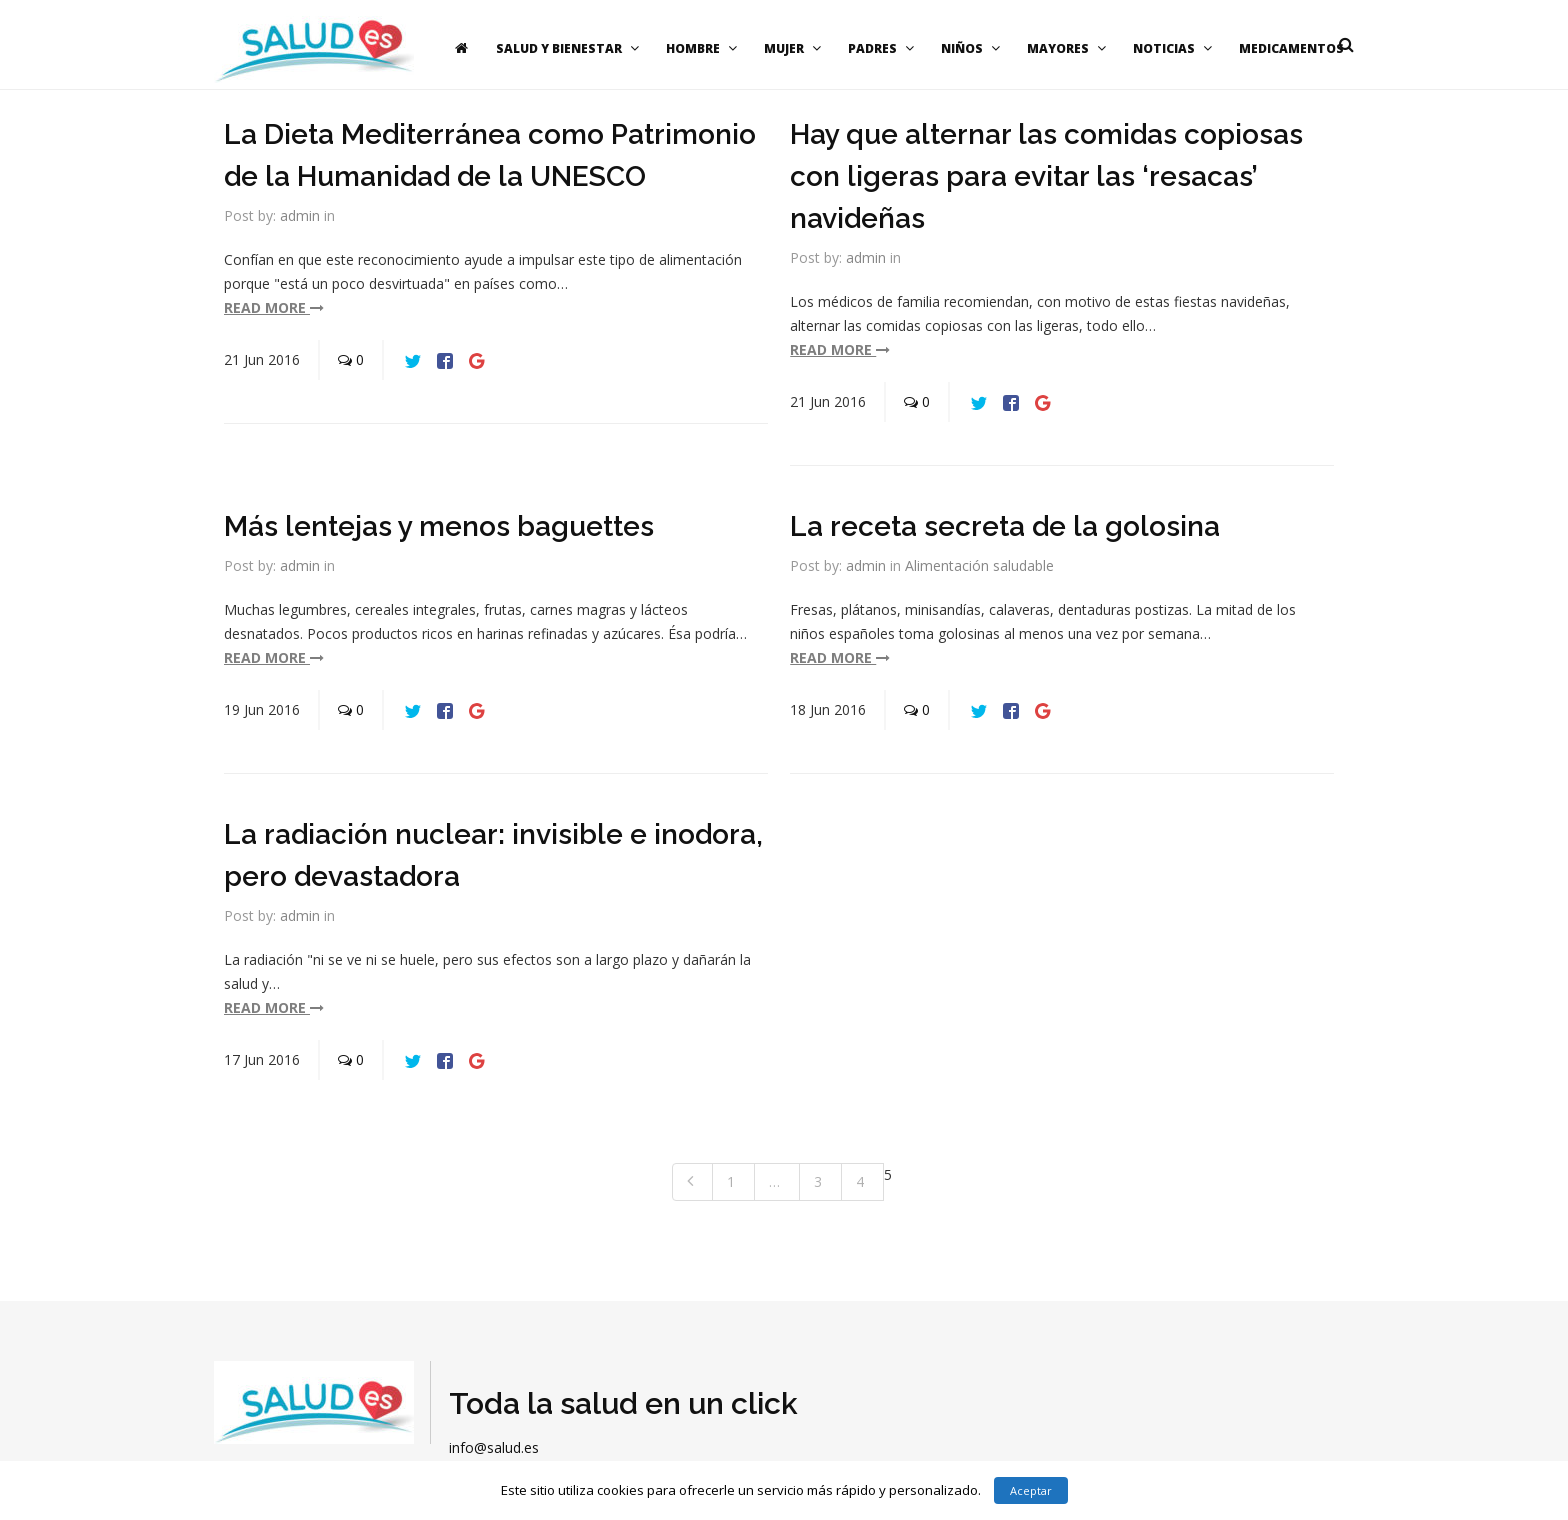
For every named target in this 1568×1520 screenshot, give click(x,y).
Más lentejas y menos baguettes (439, 526)
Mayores (1069, 48)
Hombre (704, 48)
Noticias (1175, 48)
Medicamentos (1291, 48)
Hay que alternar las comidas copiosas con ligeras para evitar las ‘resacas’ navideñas (1046, 176)
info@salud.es (494, 1447)
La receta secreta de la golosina (1005, 526)
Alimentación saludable (979, 565)
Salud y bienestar (570, 48)
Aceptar (1031, 1490)
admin (300, 215)
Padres (883, 48)
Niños (973, 48)
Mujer (795, 48)
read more (274, 307)
